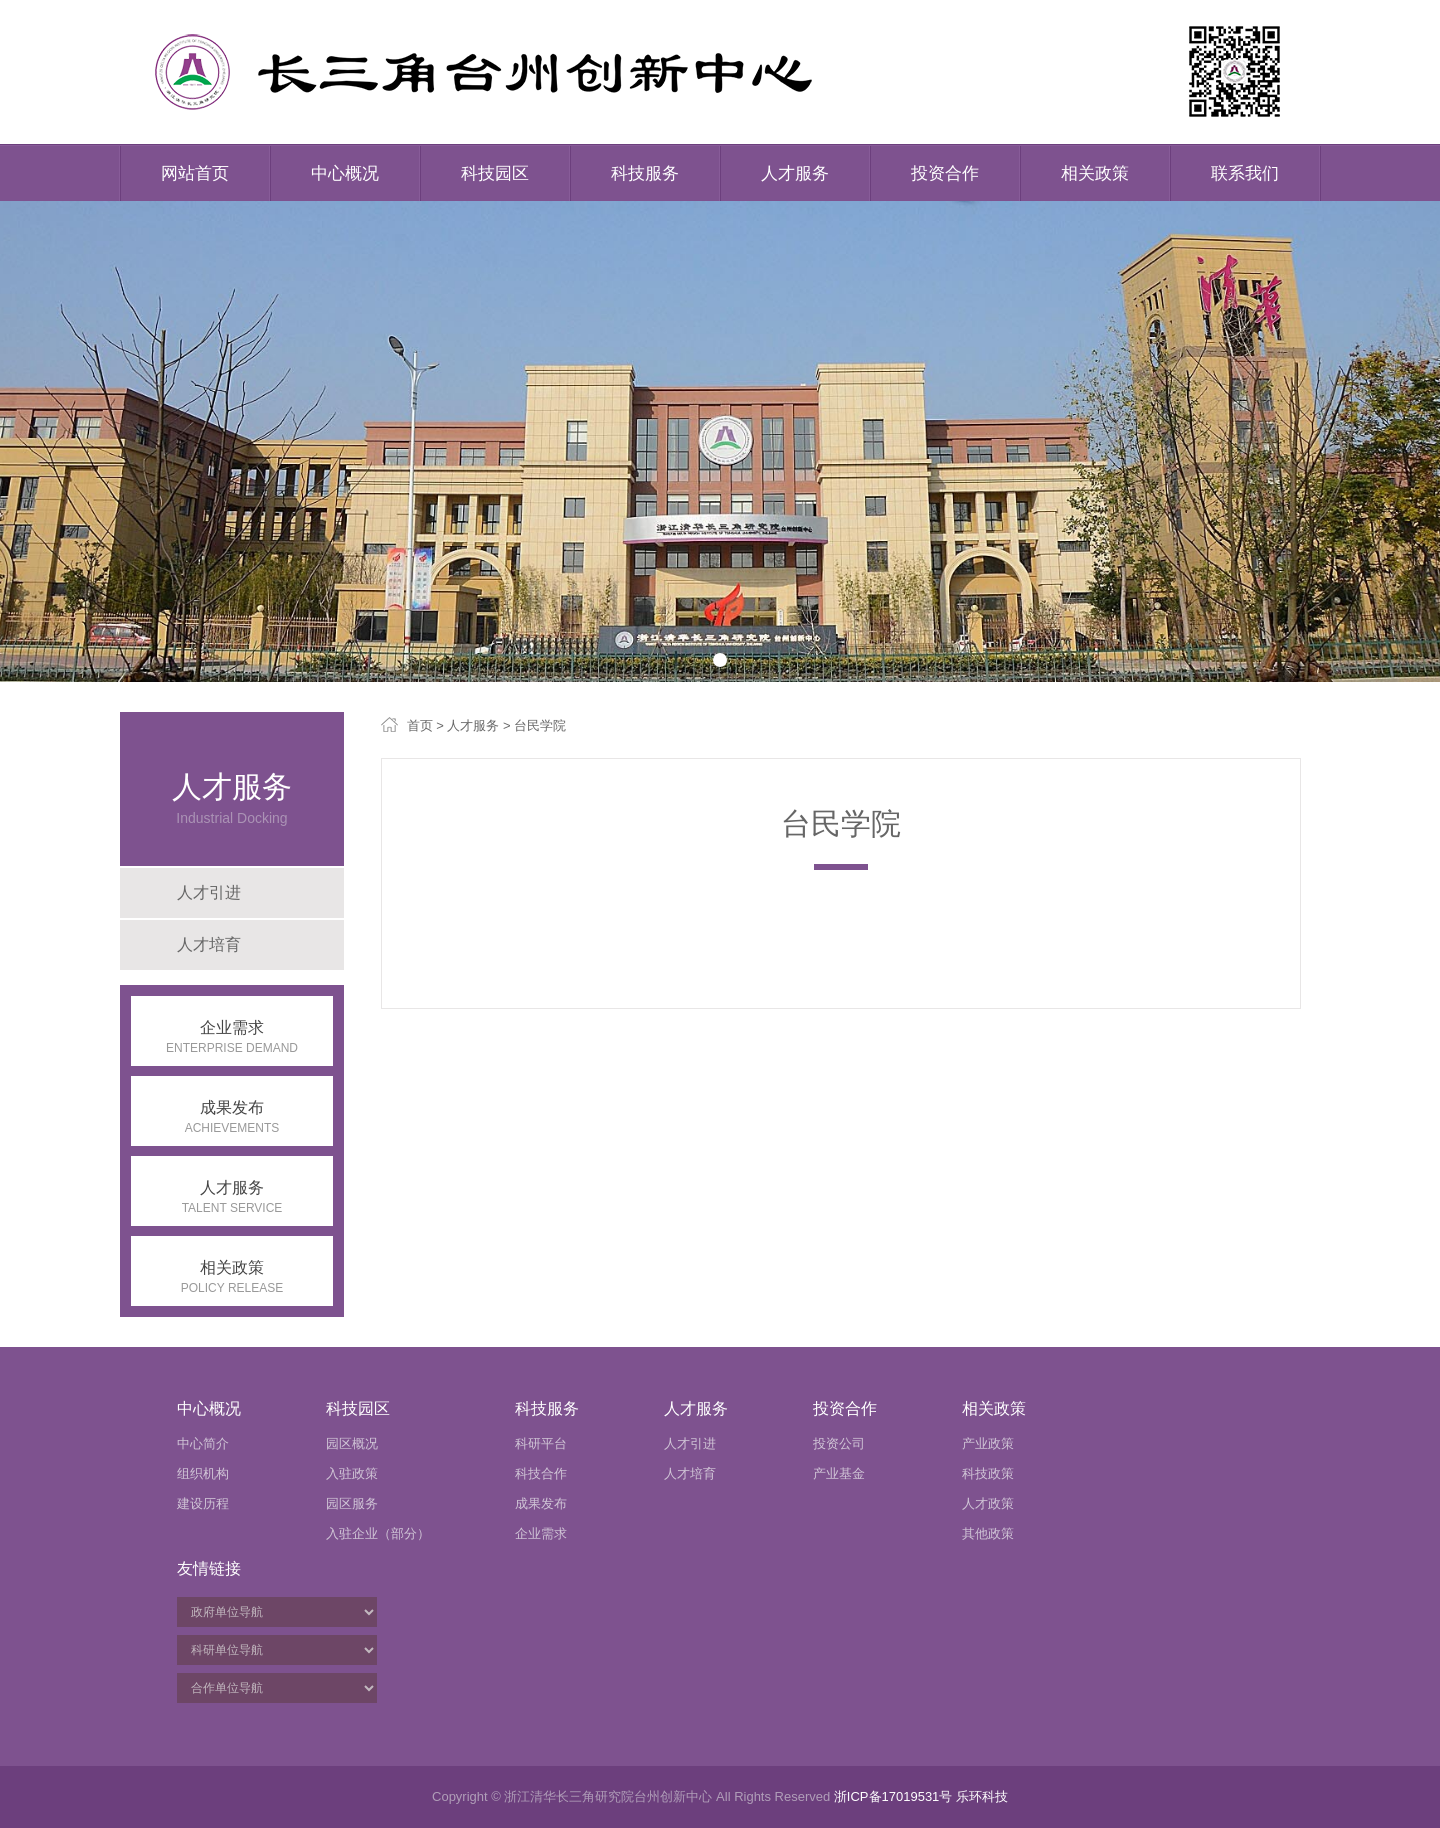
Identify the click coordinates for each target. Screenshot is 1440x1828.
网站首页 (195, 173)
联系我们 (1245, 173)
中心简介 (203, 1443)
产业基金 (839, 1473)
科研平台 (541, 1443)
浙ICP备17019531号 (893, 1796)
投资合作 (945, 173)
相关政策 (1095, 173)
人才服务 (795, 173)
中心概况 (345, 173)
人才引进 (209, 892)
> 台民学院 (532, 725)
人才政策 (988, 1503)
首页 (420, 725)
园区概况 (352, 1443)
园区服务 (352, 1503)
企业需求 (541, 1533)
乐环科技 (982, 1796)
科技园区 (495, 173)
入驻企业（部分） (378, 1533)
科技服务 (645, 173)
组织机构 (203, 1473)
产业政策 (988, 1443)
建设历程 (203, 1503)
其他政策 (988, 1533)
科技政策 (988, 1473)
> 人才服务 (466, 725)
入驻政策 (352, 1473)
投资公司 (839, 1443)
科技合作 (541, 1473)
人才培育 (209, 944)
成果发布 (541, 1503)
